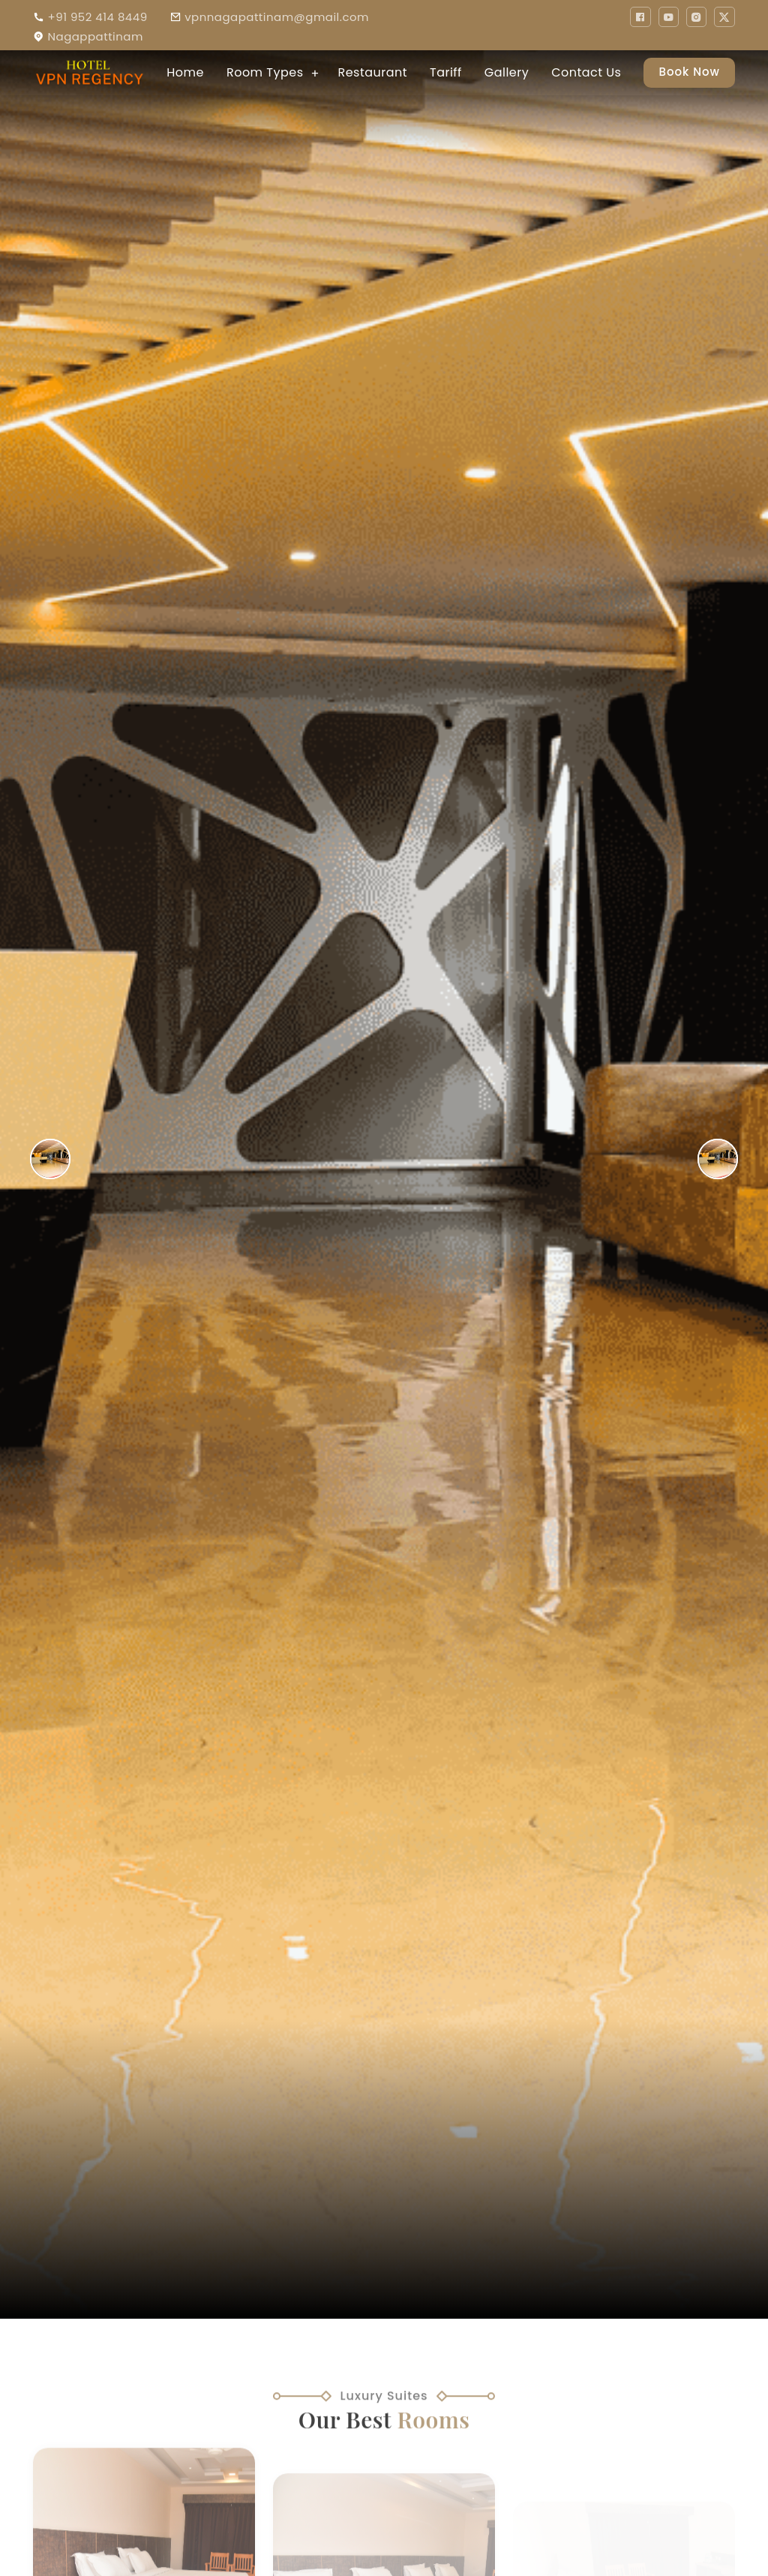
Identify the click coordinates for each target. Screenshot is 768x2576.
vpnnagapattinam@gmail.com (276, 17)
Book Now (689, 72)
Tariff (446, 72)
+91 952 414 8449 (97, 17)
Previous (4, 1158)
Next (763, 1158)
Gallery (506, 72)
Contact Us (586, 72)
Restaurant (372, 72)
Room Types (265, 72)
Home (185, 72)
